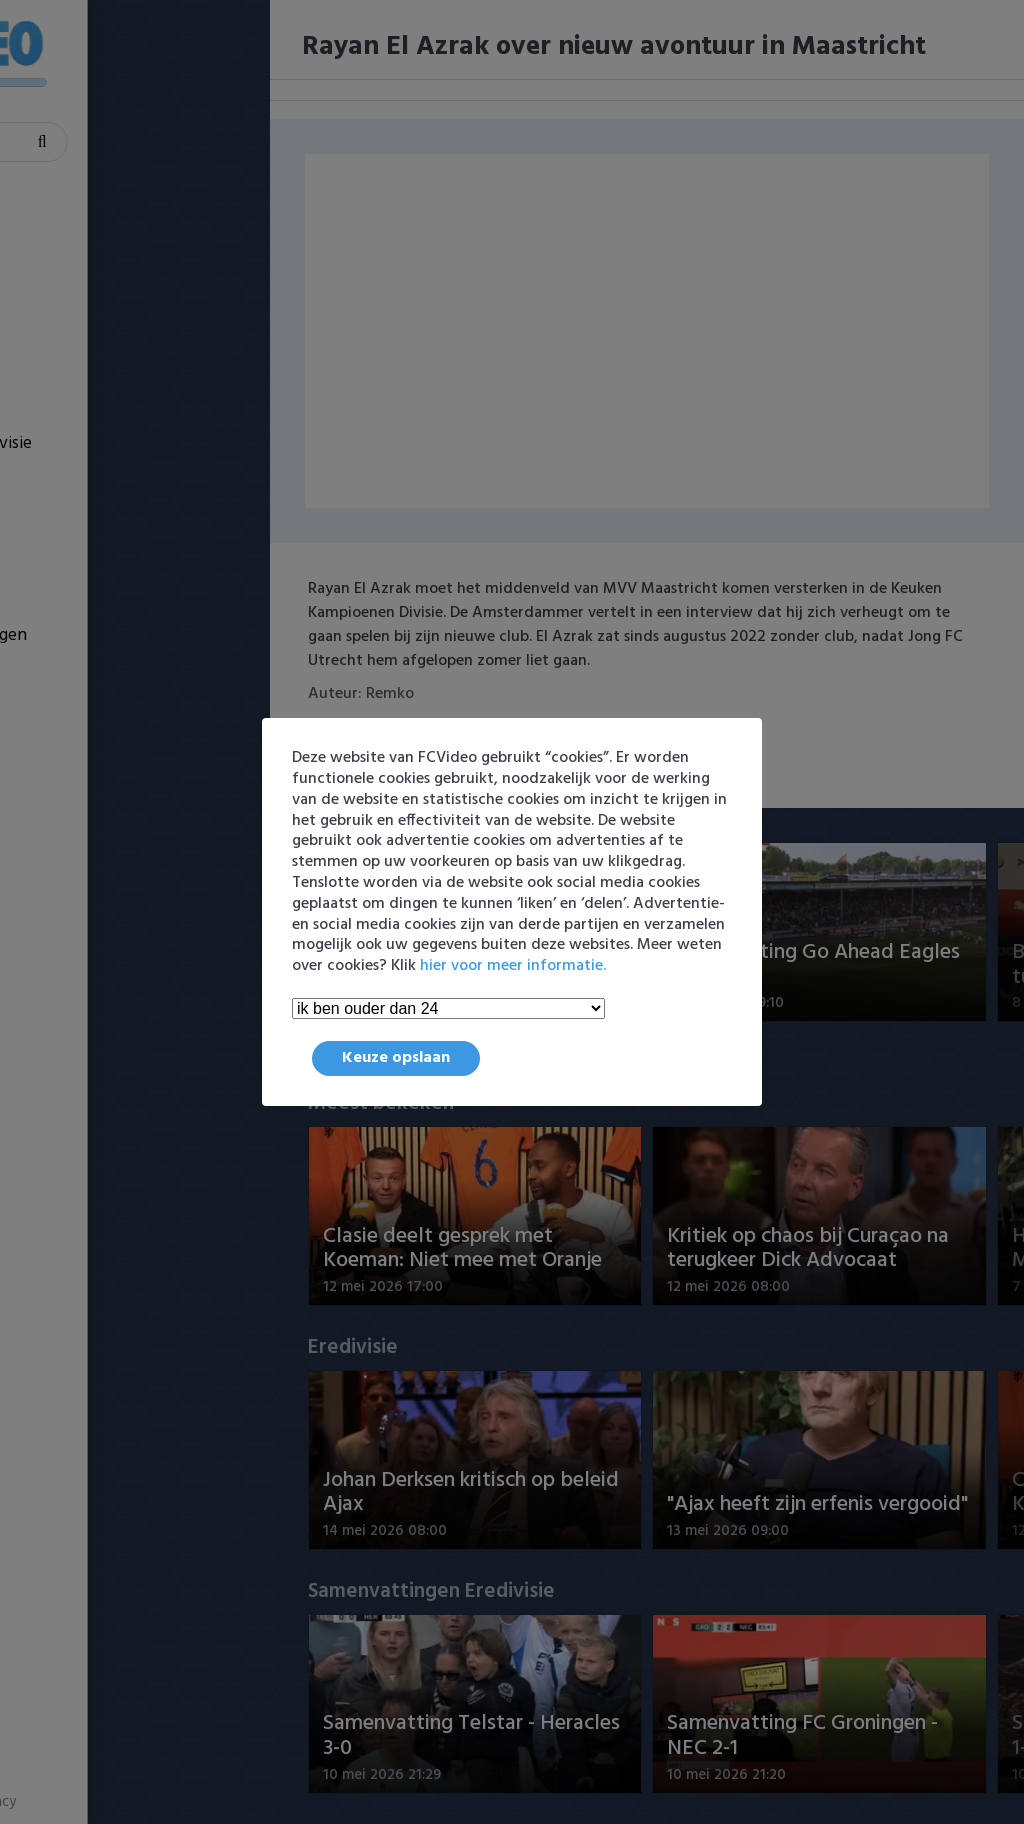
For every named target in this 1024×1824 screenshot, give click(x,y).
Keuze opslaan (396, 1058)
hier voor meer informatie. (513, 966)
